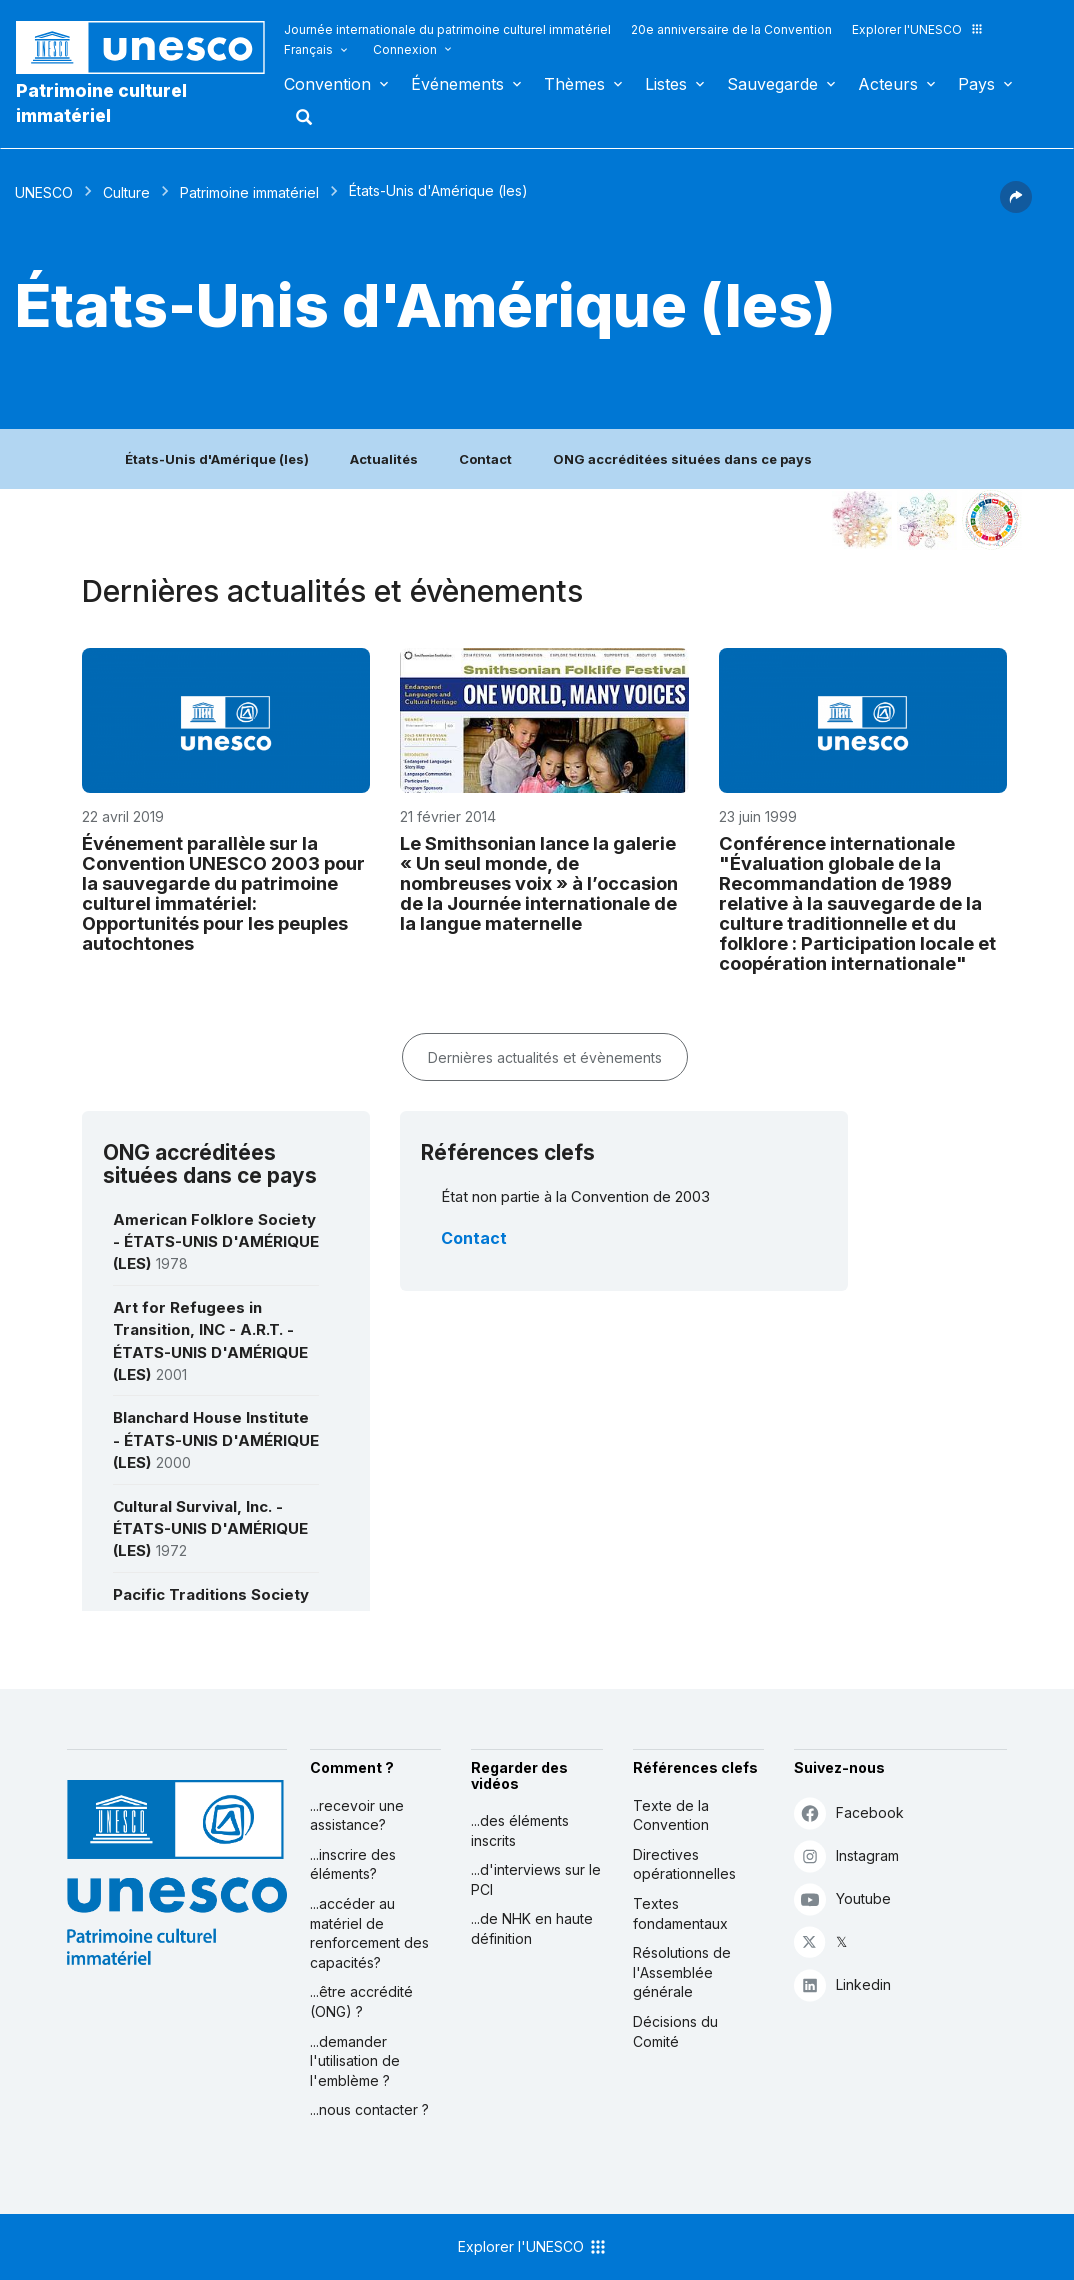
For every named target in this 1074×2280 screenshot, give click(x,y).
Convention (327, 84)
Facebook (849, 1812)
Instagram (846, 1855)
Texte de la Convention (671, 1815)
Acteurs (888, 84)
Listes (666, 84)
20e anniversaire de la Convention (731, 29)
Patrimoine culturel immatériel (101, 103)
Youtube (842, 1898)
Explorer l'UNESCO (918, 29)
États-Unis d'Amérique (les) (217, 459)
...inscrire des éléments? (353, 1864)
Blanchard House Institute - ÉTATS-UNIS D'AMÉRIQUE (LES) (216, 1440)
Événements (457, 84)
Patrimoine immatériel (249, 192)
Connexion (405, 49)
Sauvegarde (772, 84)
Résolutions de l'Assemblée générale (682, 1972)
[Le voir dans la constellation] (862, 520)
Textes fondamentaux (680, 1913)
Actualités (384, 459)
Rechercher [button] (298, 117)
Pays (976, 84)
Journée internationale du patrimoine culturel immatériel (447, 29)
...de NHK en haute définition (532, 1928)
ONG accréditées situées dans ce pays (682, 459)
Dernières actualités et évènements (545, 1057)
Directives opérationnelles (684, 1864)
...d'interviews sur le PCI (536, 1879)
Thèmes (574, 84)
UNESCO (44, 192)
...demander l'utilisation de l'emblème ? (355, 2061)
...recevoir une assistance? (357, 1815)
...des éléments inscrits (520, 1830)
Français (308, 49)
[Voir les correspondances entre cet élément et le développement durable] (992, 520)
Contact (485, 459)
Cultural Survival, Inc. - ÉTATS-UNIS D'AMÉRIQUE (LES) (210, 1529)
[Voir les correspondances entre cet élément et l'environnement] (927, 520)
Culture (126, 192)
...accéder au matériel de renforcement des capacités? (369, 1933)
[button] (1016, 207)
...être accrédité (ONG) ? (361, 2001)
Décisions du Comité (675, 2031)
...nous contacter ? (369, 2109)
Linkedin (842, 1984)
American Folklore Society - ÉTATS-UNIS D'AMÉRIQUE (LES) (216, 1242)
